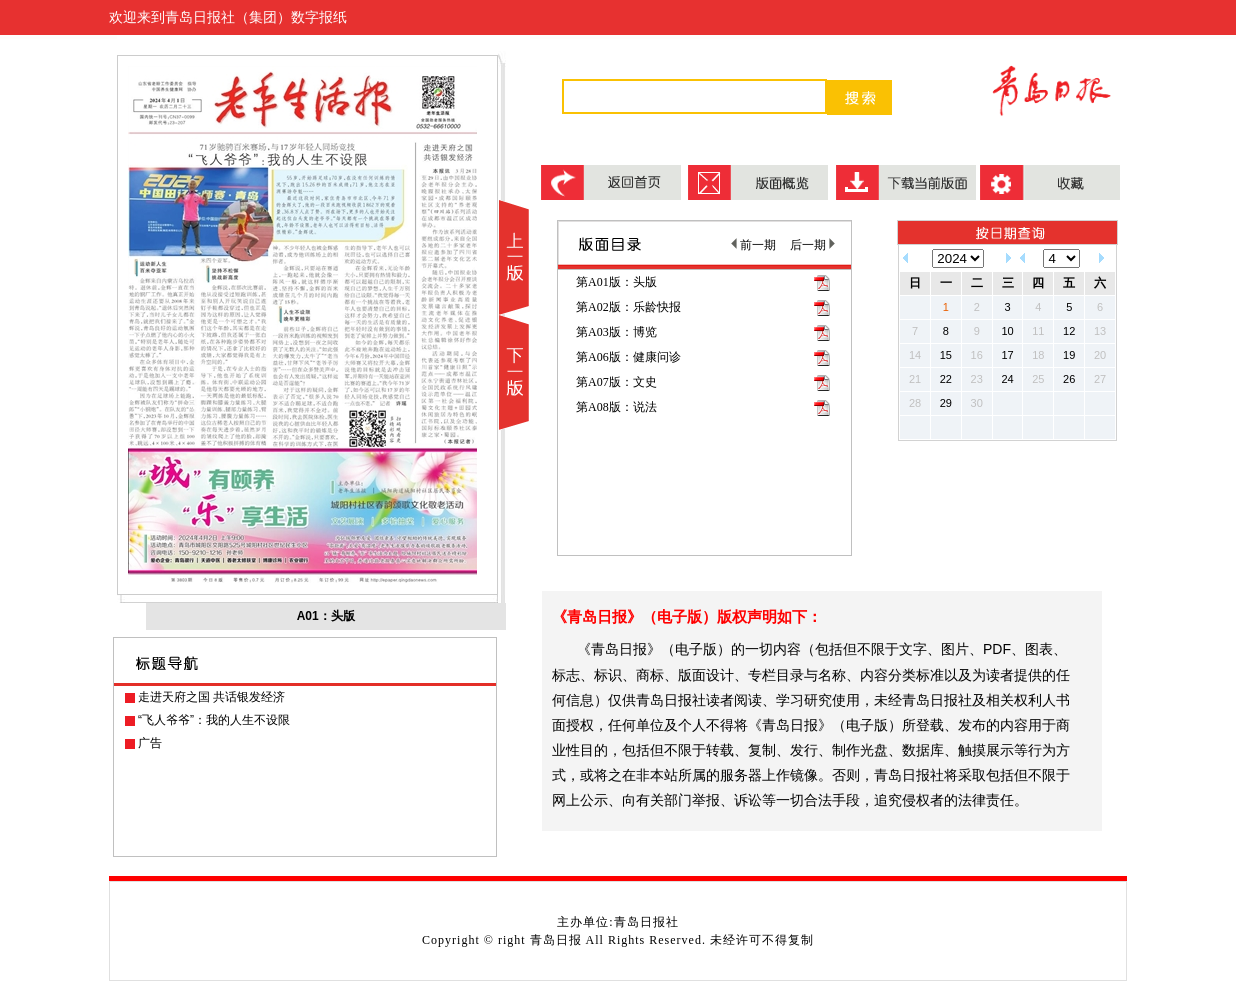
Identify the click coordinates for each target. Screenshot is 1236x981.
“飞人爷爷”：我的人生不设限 (214, 720)
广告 (150, 743)
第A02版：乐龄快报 (628, 307)
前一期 (753, 245)
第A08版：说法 (616, 407)
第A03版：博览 (616, 332)
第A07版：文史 (616, 382)
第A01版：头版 (616, 282)
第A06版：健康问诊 (628, 357)
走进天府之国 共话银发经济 (211, 697)
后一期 (812, 245)
